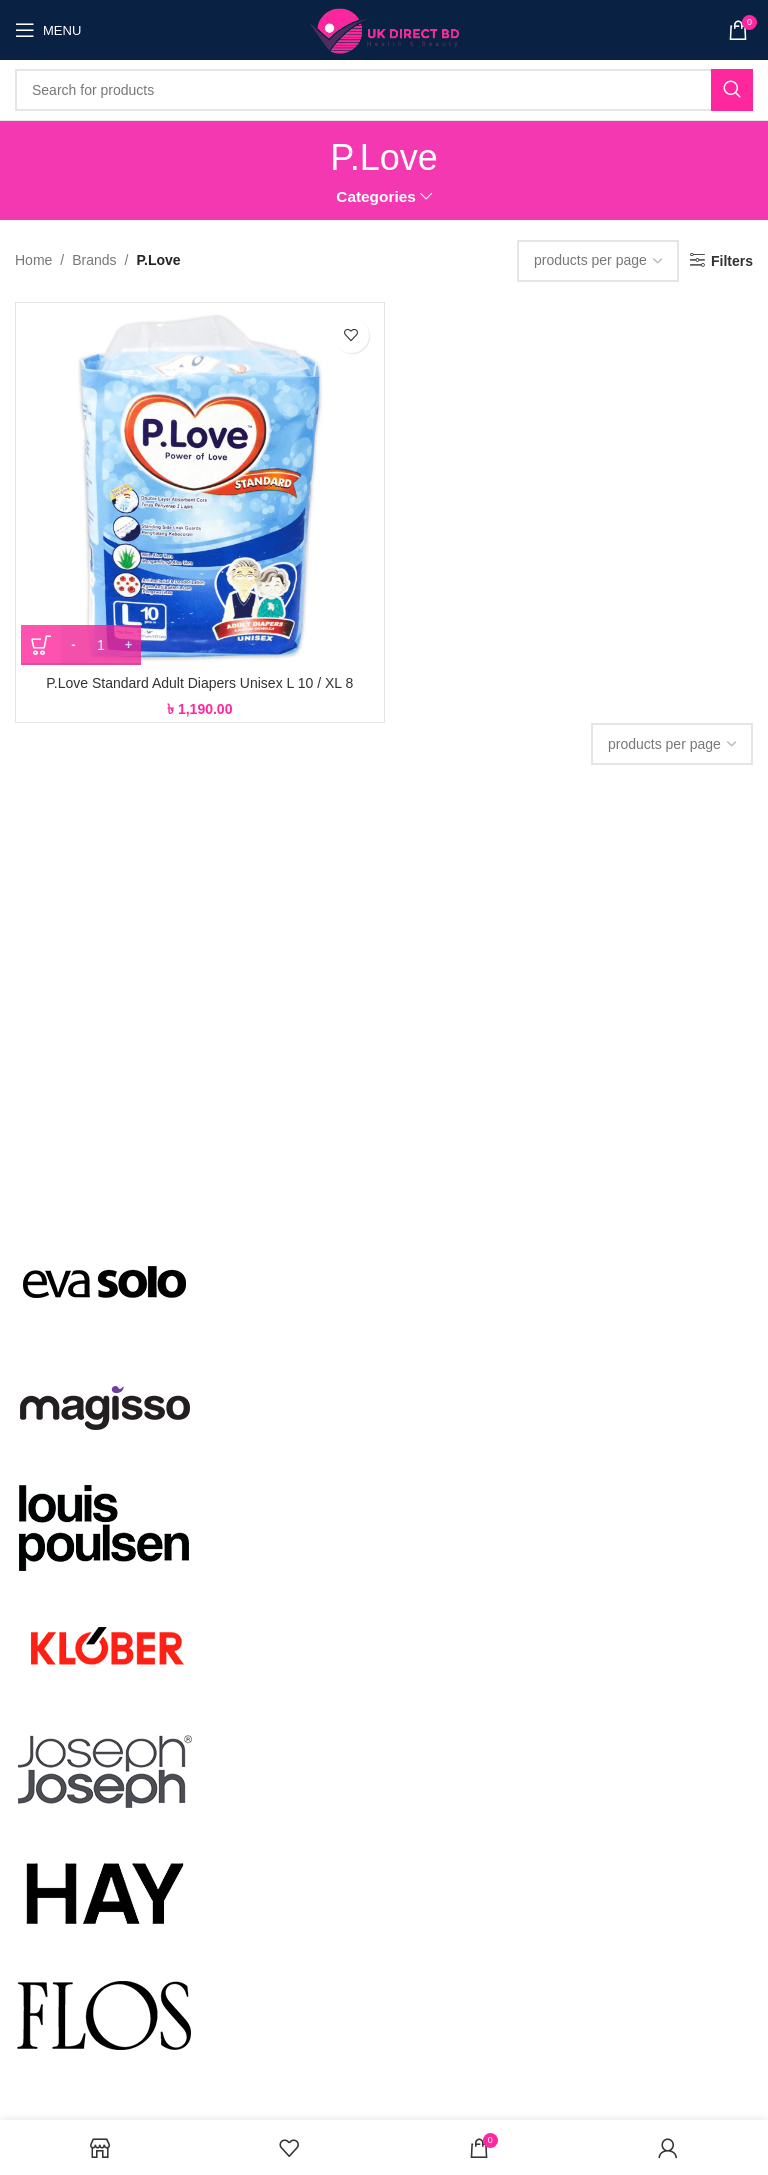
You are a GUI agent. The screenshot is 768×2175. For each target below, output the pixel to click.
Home (33, 260)
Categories (376, 196)
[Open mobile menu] (48, 30)
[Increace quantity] (128, 645)
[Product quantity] (101, 645)
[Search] (384, 90)
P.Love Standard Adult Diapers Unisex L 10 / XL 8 (199, 683)
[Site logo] (384, 29)
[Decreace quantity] (73, 645)
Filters (732, 261)
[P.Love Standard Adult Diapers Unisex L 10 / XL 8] (200, 487)
